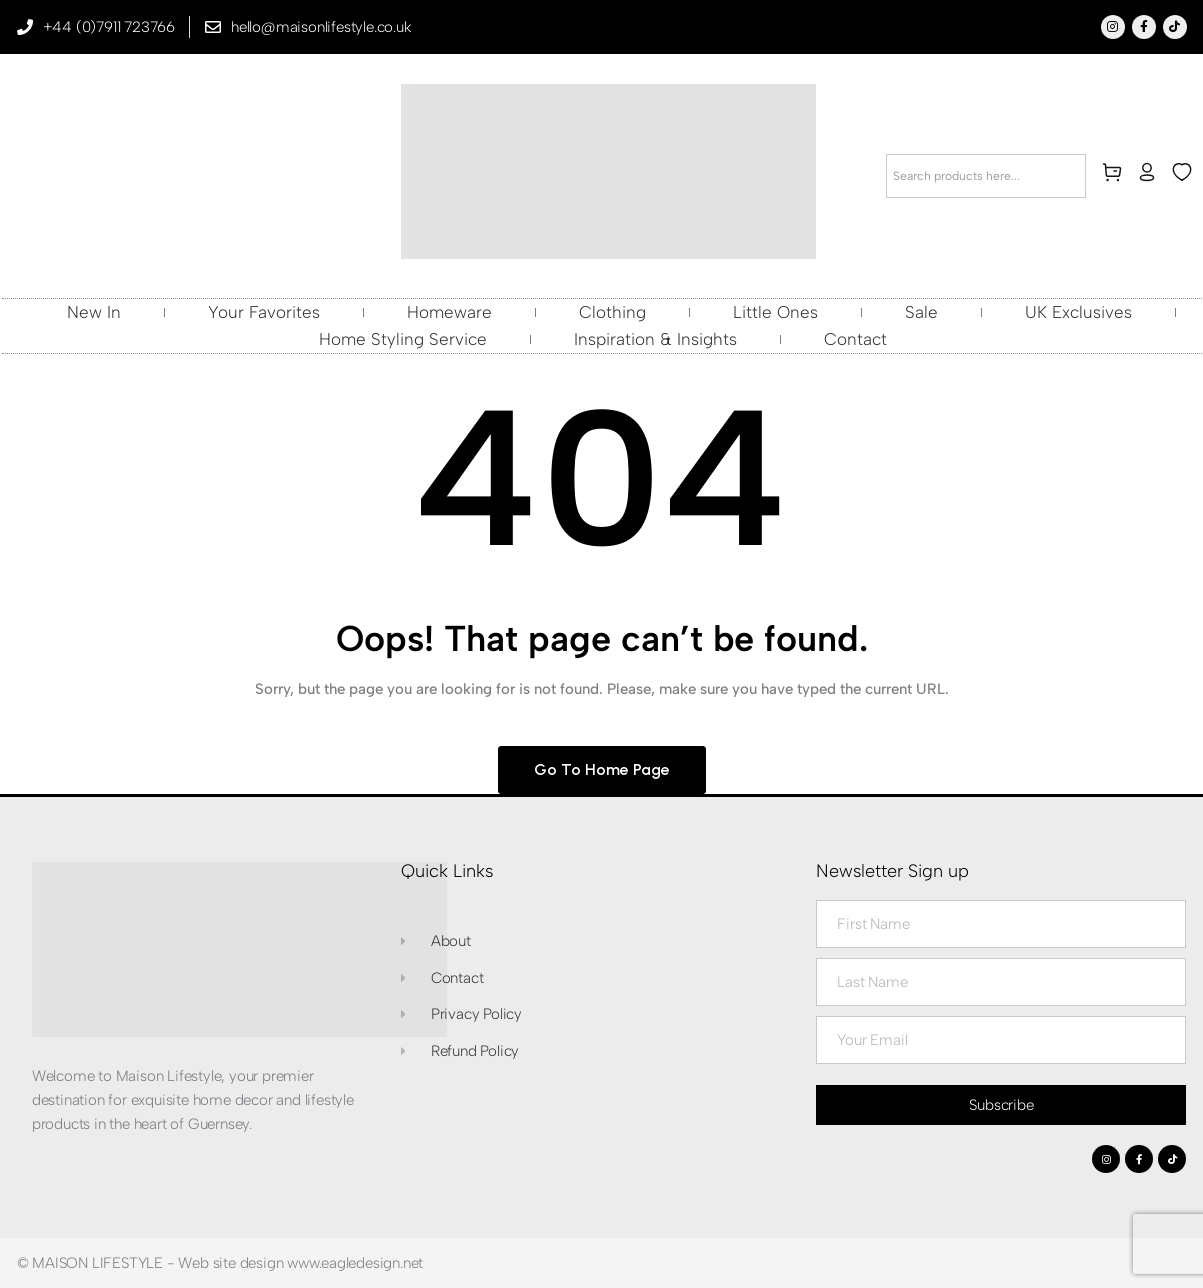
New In (94, 312)
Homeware (449, 312)
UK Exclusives (1078, 312)
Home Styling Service (403, 339)
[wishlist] (1186, 176)
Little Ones (775, 312)
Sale (921, 312)
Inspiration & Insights (655, 339)
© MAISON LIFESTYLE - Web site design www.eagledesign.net (220, 1263)
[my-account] (1151, 176)
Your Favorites (264, 312)
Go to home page (602, 769)
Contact (855, 339)
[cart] (1116, 176)
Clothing (612, 312)
